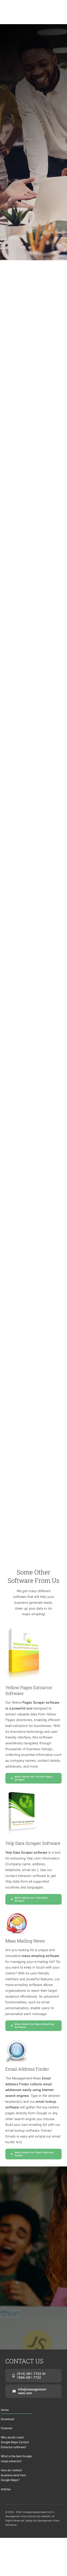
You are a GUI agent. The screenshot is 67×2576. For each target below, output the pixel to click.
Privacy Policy (26, 2524)
